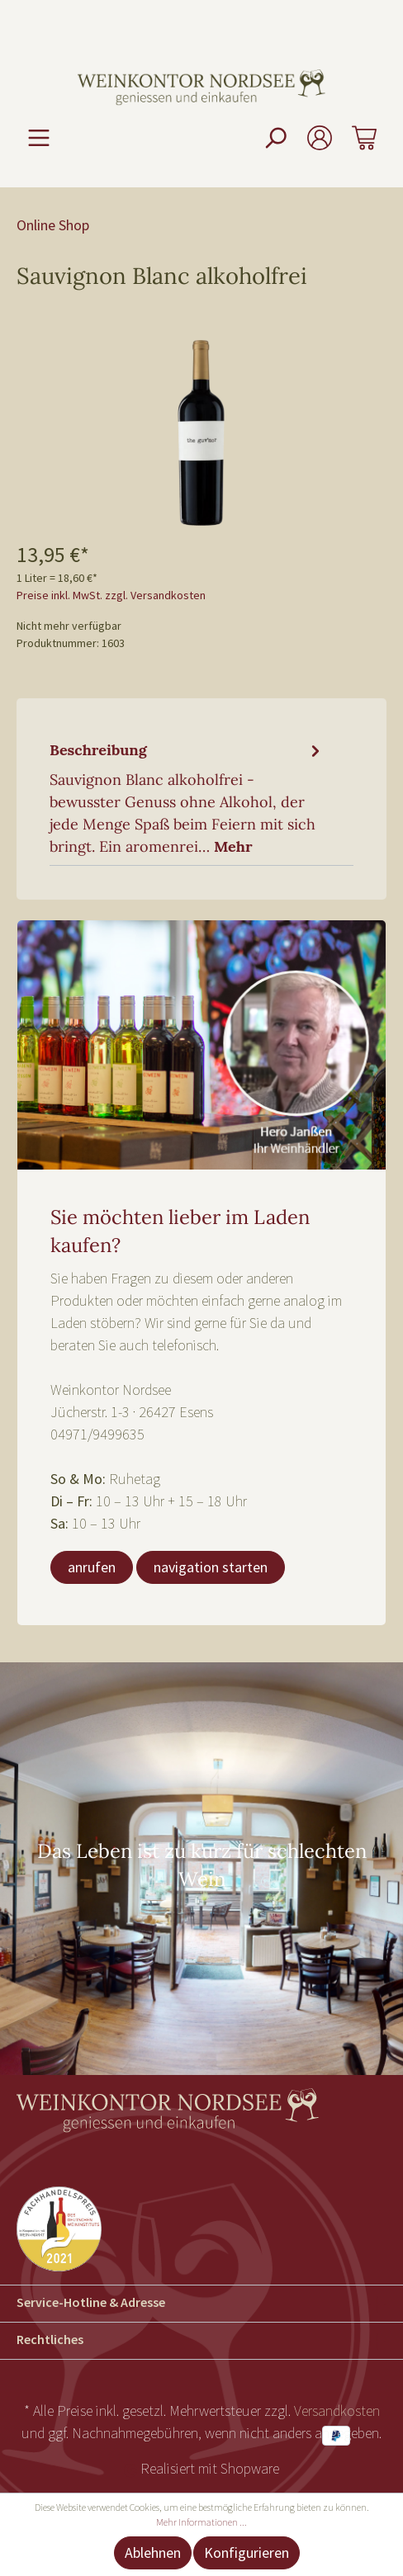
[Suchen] (275, 137)
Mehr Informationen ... (201, 2522)
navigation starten (211, 1566)
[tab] (187, 796)
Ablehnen (153, 2552)
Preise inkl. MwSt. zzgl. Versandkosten (111, 595)
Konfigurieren (246, 2552)
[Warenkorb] (364, 137)
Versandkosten (337, 2410)
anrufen (92, 1566)
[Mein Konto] (319, 137)
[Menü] (39, 137)
